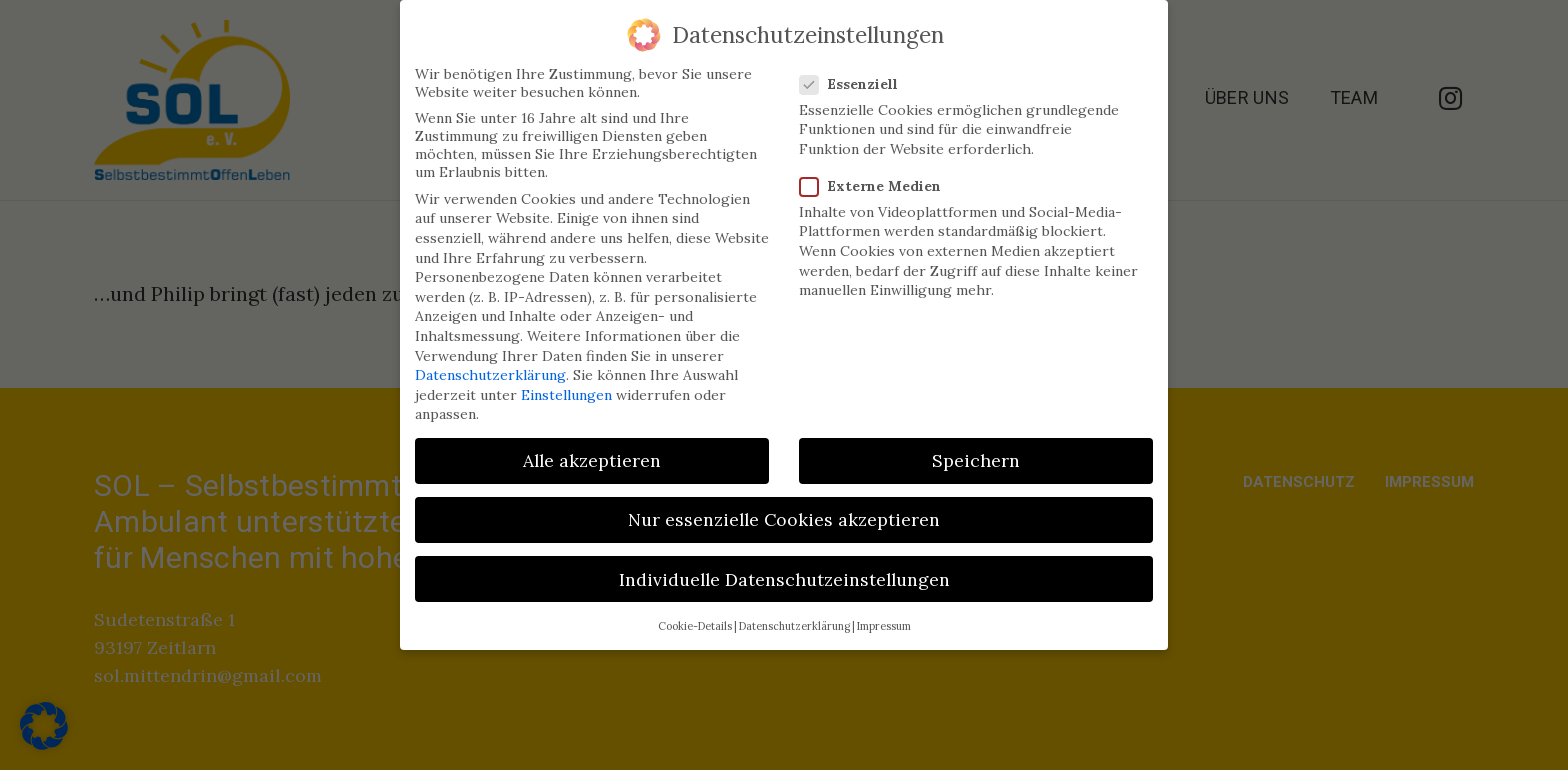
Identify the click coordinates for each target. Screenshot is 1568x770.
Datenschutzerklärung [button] (794, 615)
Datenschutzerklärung (490, 364)
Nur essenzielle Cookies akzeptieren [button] (784, 509)
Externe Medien (872, 175)
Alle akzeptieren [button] (592, 450)
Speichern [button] (976, 450)
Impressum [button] (884, 615)
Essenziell (850, 73)
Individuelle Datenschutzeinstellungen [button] (784, 568)
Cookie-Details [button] (695, 615)
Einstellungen (566, 384)
